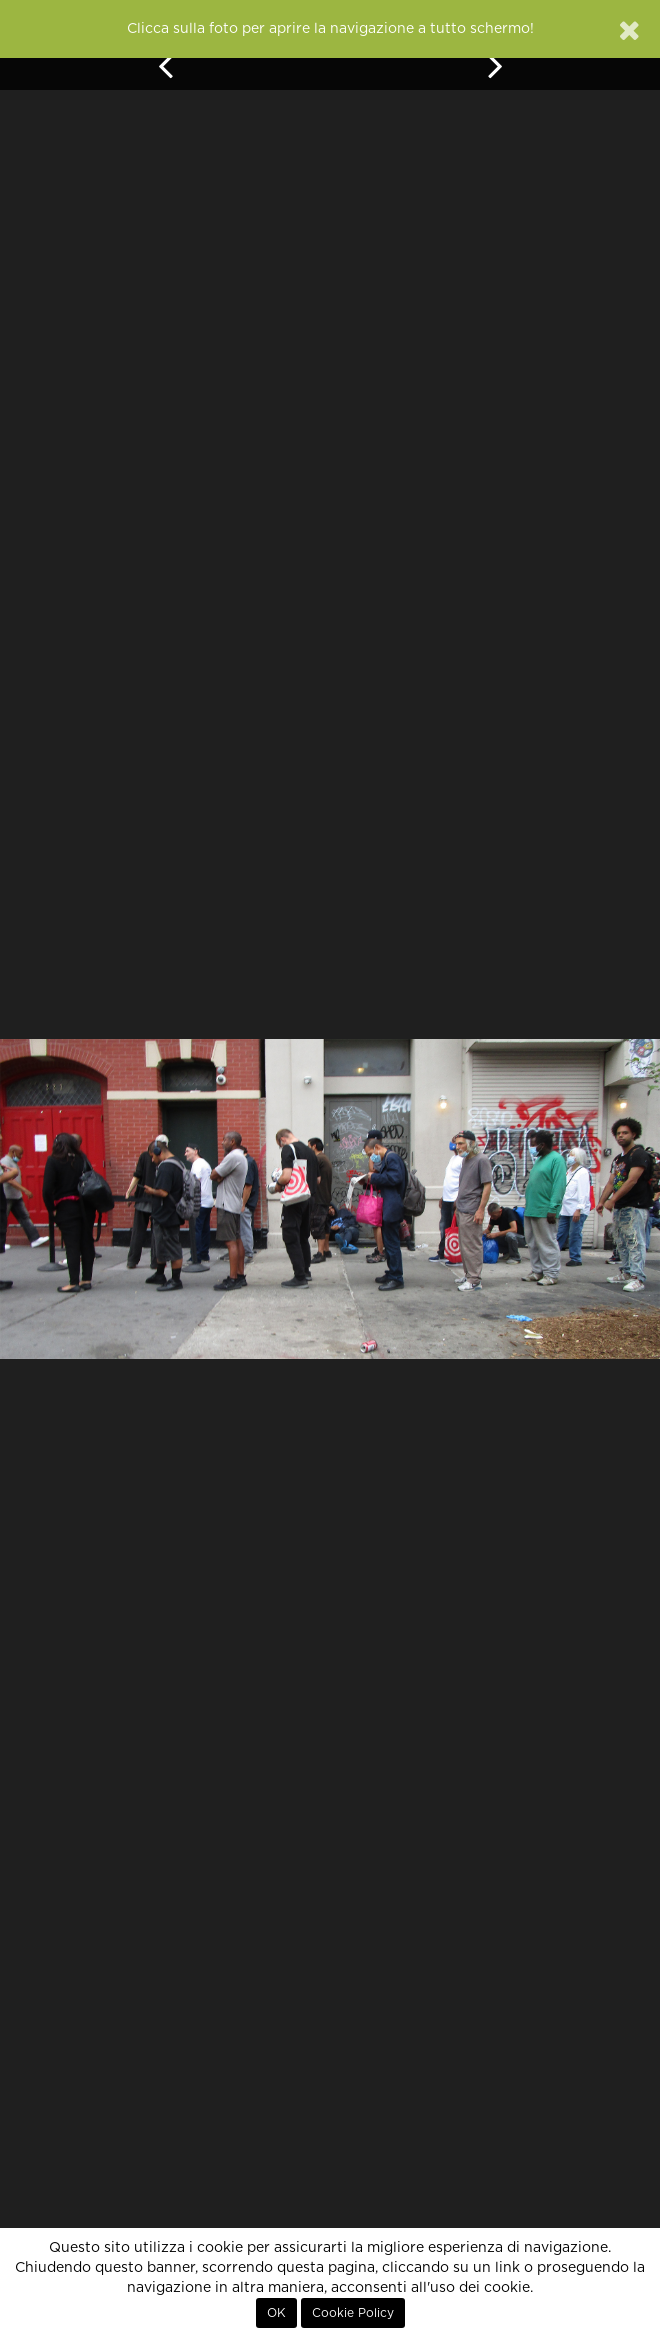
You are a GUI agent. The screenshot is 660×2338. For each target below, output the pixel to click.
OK (276, 2313)
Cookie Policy (353, 2313)
